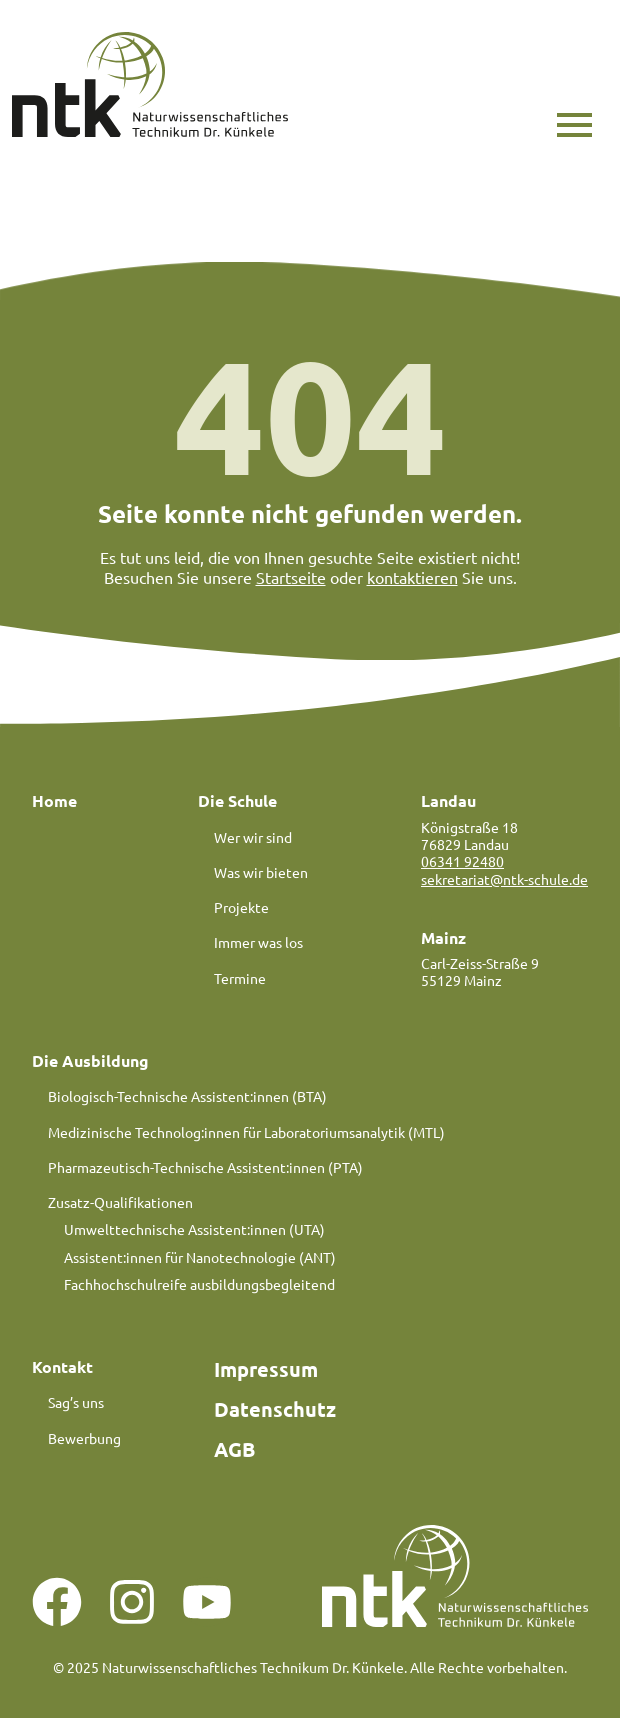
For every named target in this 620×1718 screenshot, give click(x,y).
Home (54, 800)
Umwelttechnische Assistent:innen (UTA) (194, 1229)
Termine (240, 978)
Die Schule (237, 800)
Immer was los (258, 942)
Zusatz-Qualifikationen (120, 1202)
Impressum (266, 1369)
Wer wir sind (253, 837)
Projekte (241, 907)
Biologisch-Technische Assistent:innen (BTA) (187, 1096)
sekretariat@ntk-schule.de (504, 879)
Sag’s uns (76, 1402)
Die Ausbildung (90, 1060)
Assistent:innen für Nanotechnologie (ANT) (200, 1257)
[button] (574, 125)
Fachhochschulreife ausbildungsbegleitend (199, 1284)
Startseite (291, 577)
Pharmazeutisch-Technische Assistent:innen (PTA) (205, 1167)
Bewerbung (84, 1438)
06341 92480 (462, 861)
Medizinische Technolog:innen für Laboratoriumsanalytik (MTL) (246, 1132)
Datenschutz (275, 1409)
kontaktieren (412, 577)
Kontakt (62, 1366)
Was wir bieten (261, 872)
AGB (234, 1449)
